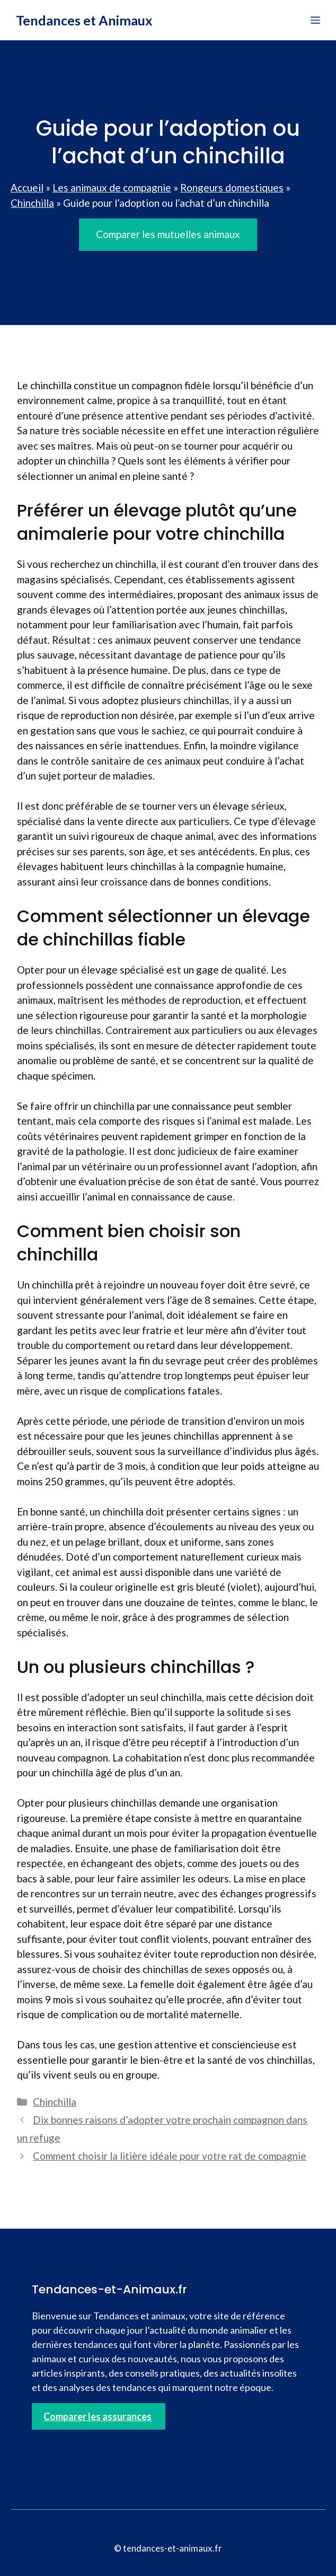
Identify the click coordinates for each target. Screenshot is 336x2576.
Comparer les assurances (97, 2416)
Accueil (27, 187)
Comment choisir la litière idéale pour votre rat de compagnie (169, 2156)
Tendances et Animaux (84, 20)
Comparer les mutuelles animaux (168, 234)
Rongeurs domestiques (232, 187)
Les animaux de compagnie (111, 187)
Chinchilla (32, 203)
